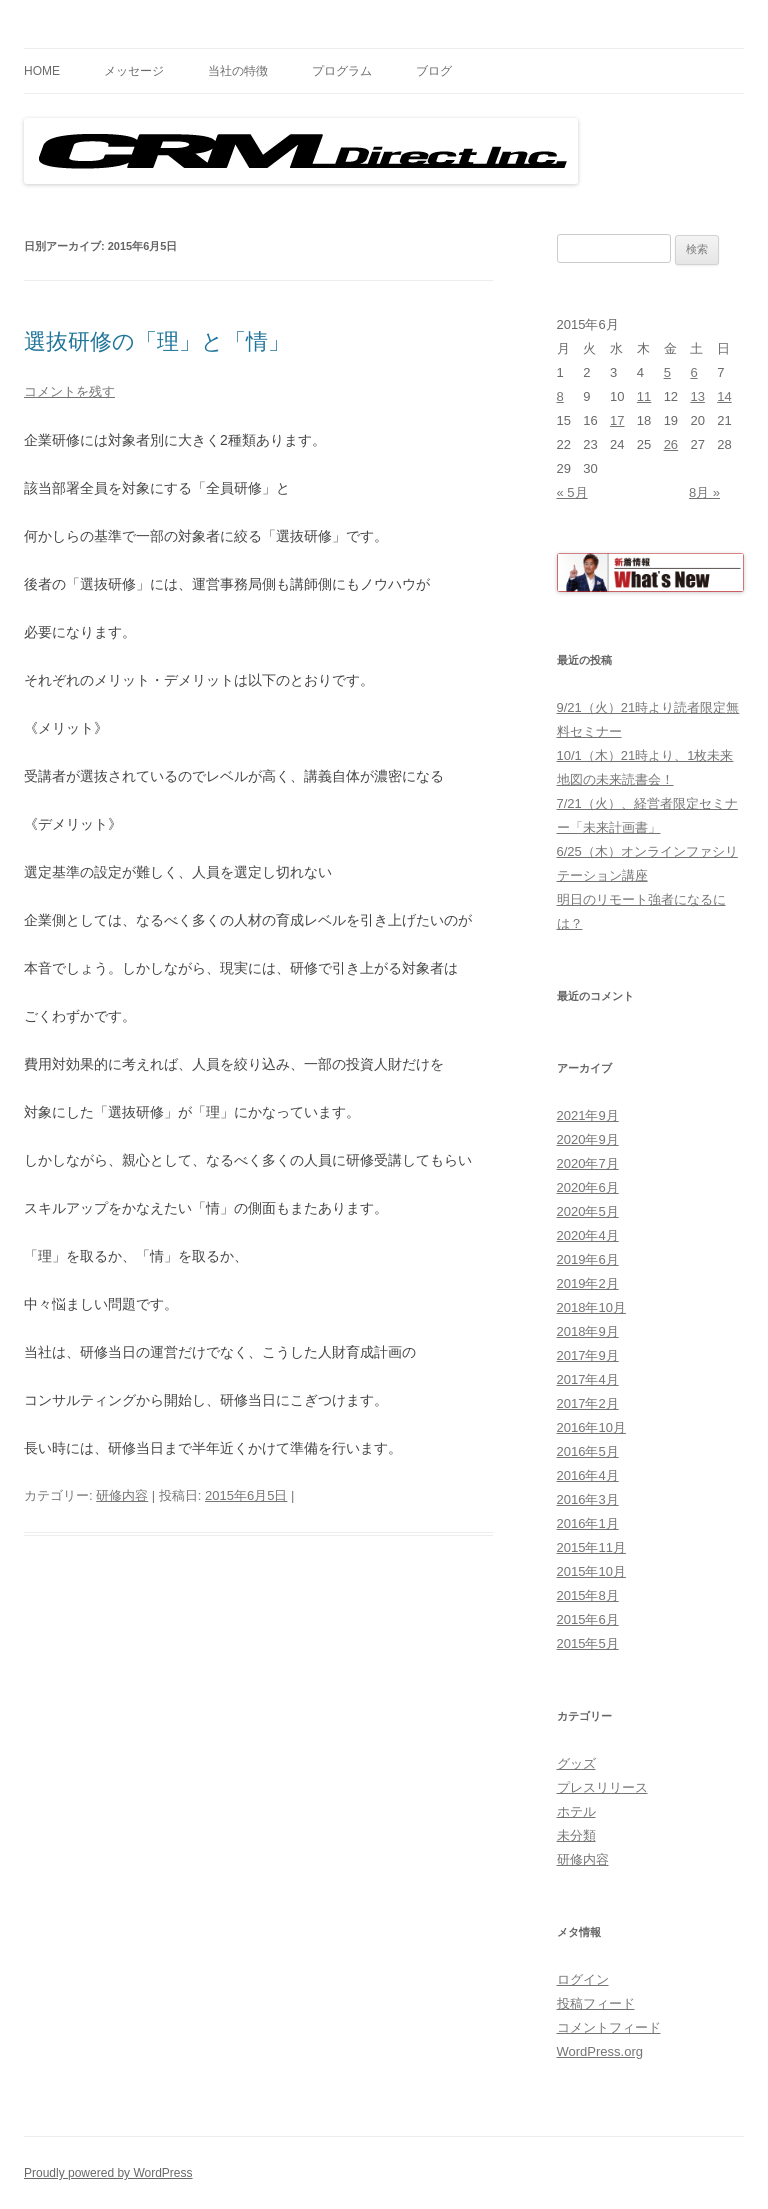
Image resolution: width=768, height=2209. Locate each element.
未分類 (576, 1835)
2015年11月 (591, 1547)
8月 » (704, 492)
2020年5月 (588, 1211)
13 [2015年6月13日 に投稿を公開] (697, 396)
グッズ (576, 1763)
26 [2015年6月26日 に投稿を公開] (671, 444)
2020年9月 (588, 1139)
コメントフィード (609, 2027)
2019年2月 (588, 1283)
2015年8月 (588, 1595)
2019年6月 (588, 1259)
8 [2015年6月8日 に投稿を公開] (560, 396)
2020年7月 (588, 1163)
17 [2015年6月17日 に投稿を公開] (617, 420)
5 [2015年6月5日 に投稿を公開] (667, 372)
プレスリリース (602, 1787)
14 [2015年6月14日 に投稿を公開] (724, 396)
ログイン (583, 1979)
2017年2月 (588, 1403)
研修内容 (122, 1495)
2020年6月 (588, 1187)
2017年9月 (588, 1355)
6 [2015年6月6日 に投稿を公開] (693, 372)
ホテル (576, 1811)
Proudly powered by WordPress (108, 2173)
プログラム (342, 71)
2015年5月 (588, 1643)
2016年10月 (591, 1427)
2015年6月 (588, 1619)
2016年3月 (588, 1499)
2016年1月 (588, 1523)
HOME (42, 71)
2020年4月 (588, 1235)
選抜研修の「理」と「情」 (157, 341)
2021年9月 (588, 1115)
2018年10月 (591, 1307)
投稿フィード (596, 2003)
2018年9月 (588, 1331)
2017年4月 (588, 1379)
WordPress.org (600, 2051)
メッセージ (134, 71)
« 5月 (572, 492)
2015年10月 (591, 1571)
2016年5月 (588, 1451)
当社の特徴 (238, 71)
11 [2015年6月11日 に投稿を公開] (644, 396)
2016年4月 (588, 1475)
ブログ (434, 71)
